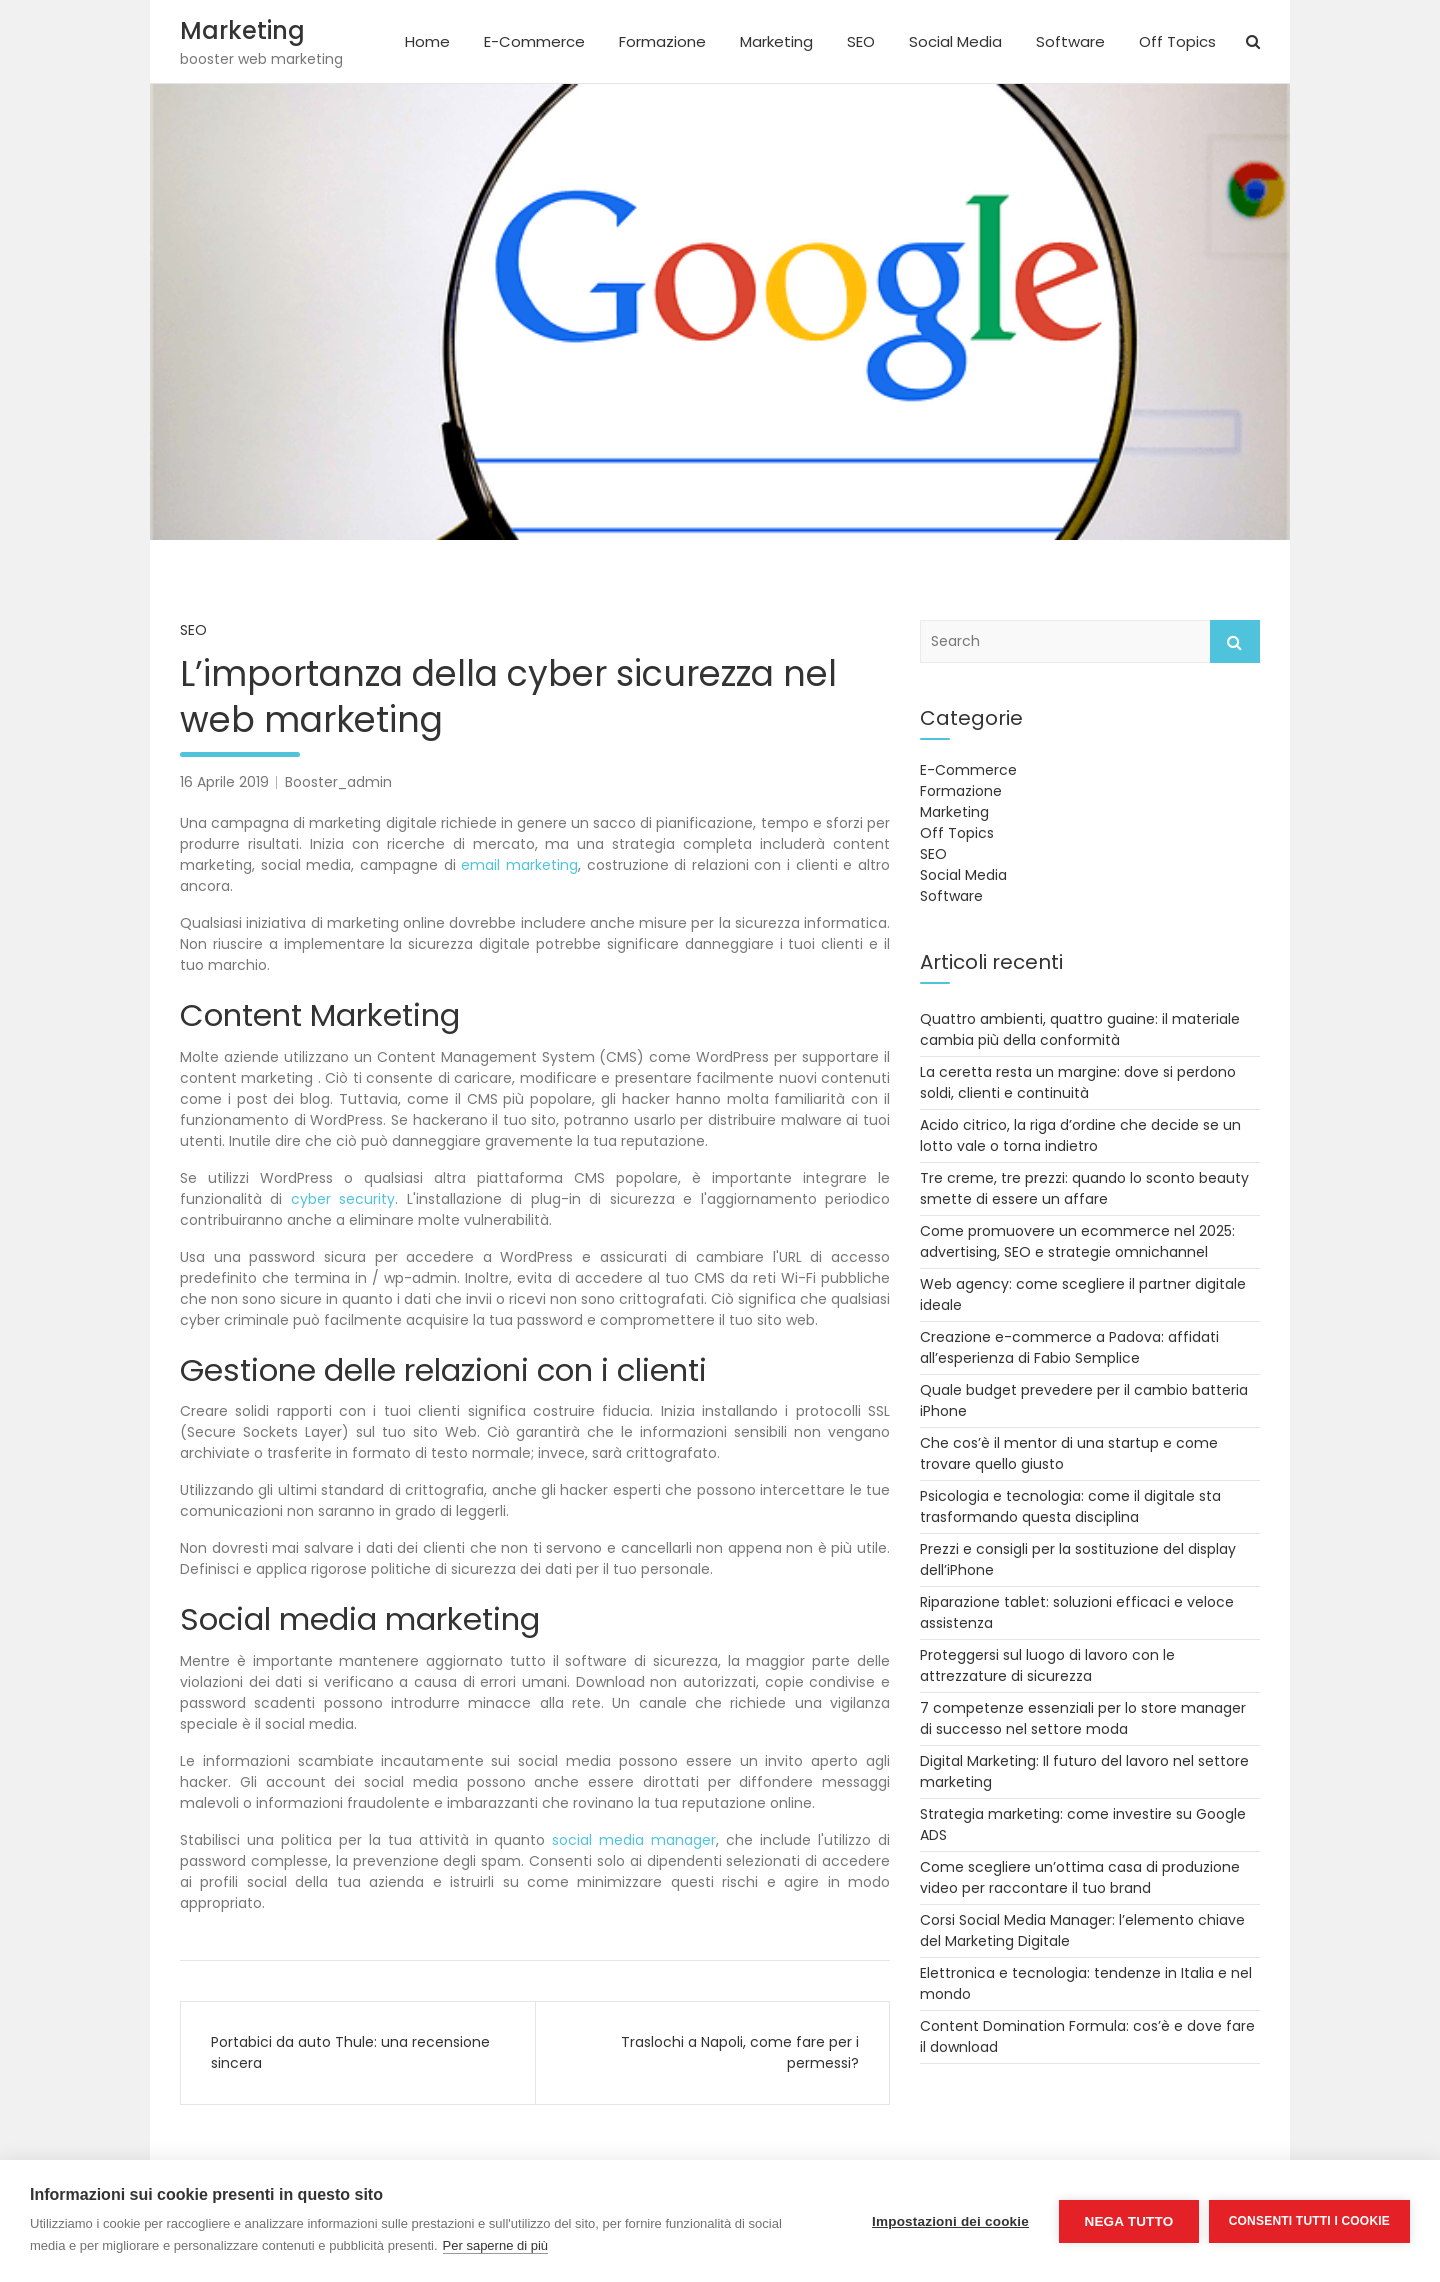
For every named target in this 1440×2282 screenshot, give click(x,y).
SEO (861, 41)
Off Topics (1177, 41)
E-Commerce (534, 41)
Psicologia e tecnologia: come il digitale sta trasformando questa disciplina (1070, 1506)
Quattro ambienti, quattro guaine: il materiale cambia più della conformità (1080, 1029)
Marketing (242, 30)
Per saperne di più (496, 2245)
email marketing (519, 865)
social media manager (634, 1840)
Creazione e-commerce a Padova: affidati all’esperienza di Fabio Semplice (1069, 1347)
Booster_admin (338, 782)
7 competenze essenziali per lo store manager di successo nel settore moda (1083, 1718)
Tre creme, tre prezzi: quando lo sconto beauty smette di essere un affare (1084, 1188)
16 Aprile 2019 (224, 782)
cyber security (343, 1199)
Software (1070, 41)
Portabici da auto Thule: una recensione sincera (350, 2052)
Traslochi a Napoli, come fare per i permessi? (740, 2052)
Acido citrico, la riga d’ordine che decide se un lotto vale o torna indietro (1080, 1135)
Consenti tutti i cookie (1309, 2221)
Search (1235, 641)
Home (427, 41)
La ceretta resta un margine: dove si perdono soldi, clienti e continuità (1078, 1082)
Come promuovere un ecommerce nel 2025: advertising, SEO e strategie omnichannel (1077, 1241)
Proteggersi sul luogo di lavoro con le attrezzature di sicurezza (1047, 1665)
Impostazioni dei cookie (950, 2221)
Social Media (955, 41)
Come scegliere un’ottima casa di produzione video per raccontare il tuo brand (1080, 1877)
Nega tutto (1128, 2221)
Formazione (662, 41)
